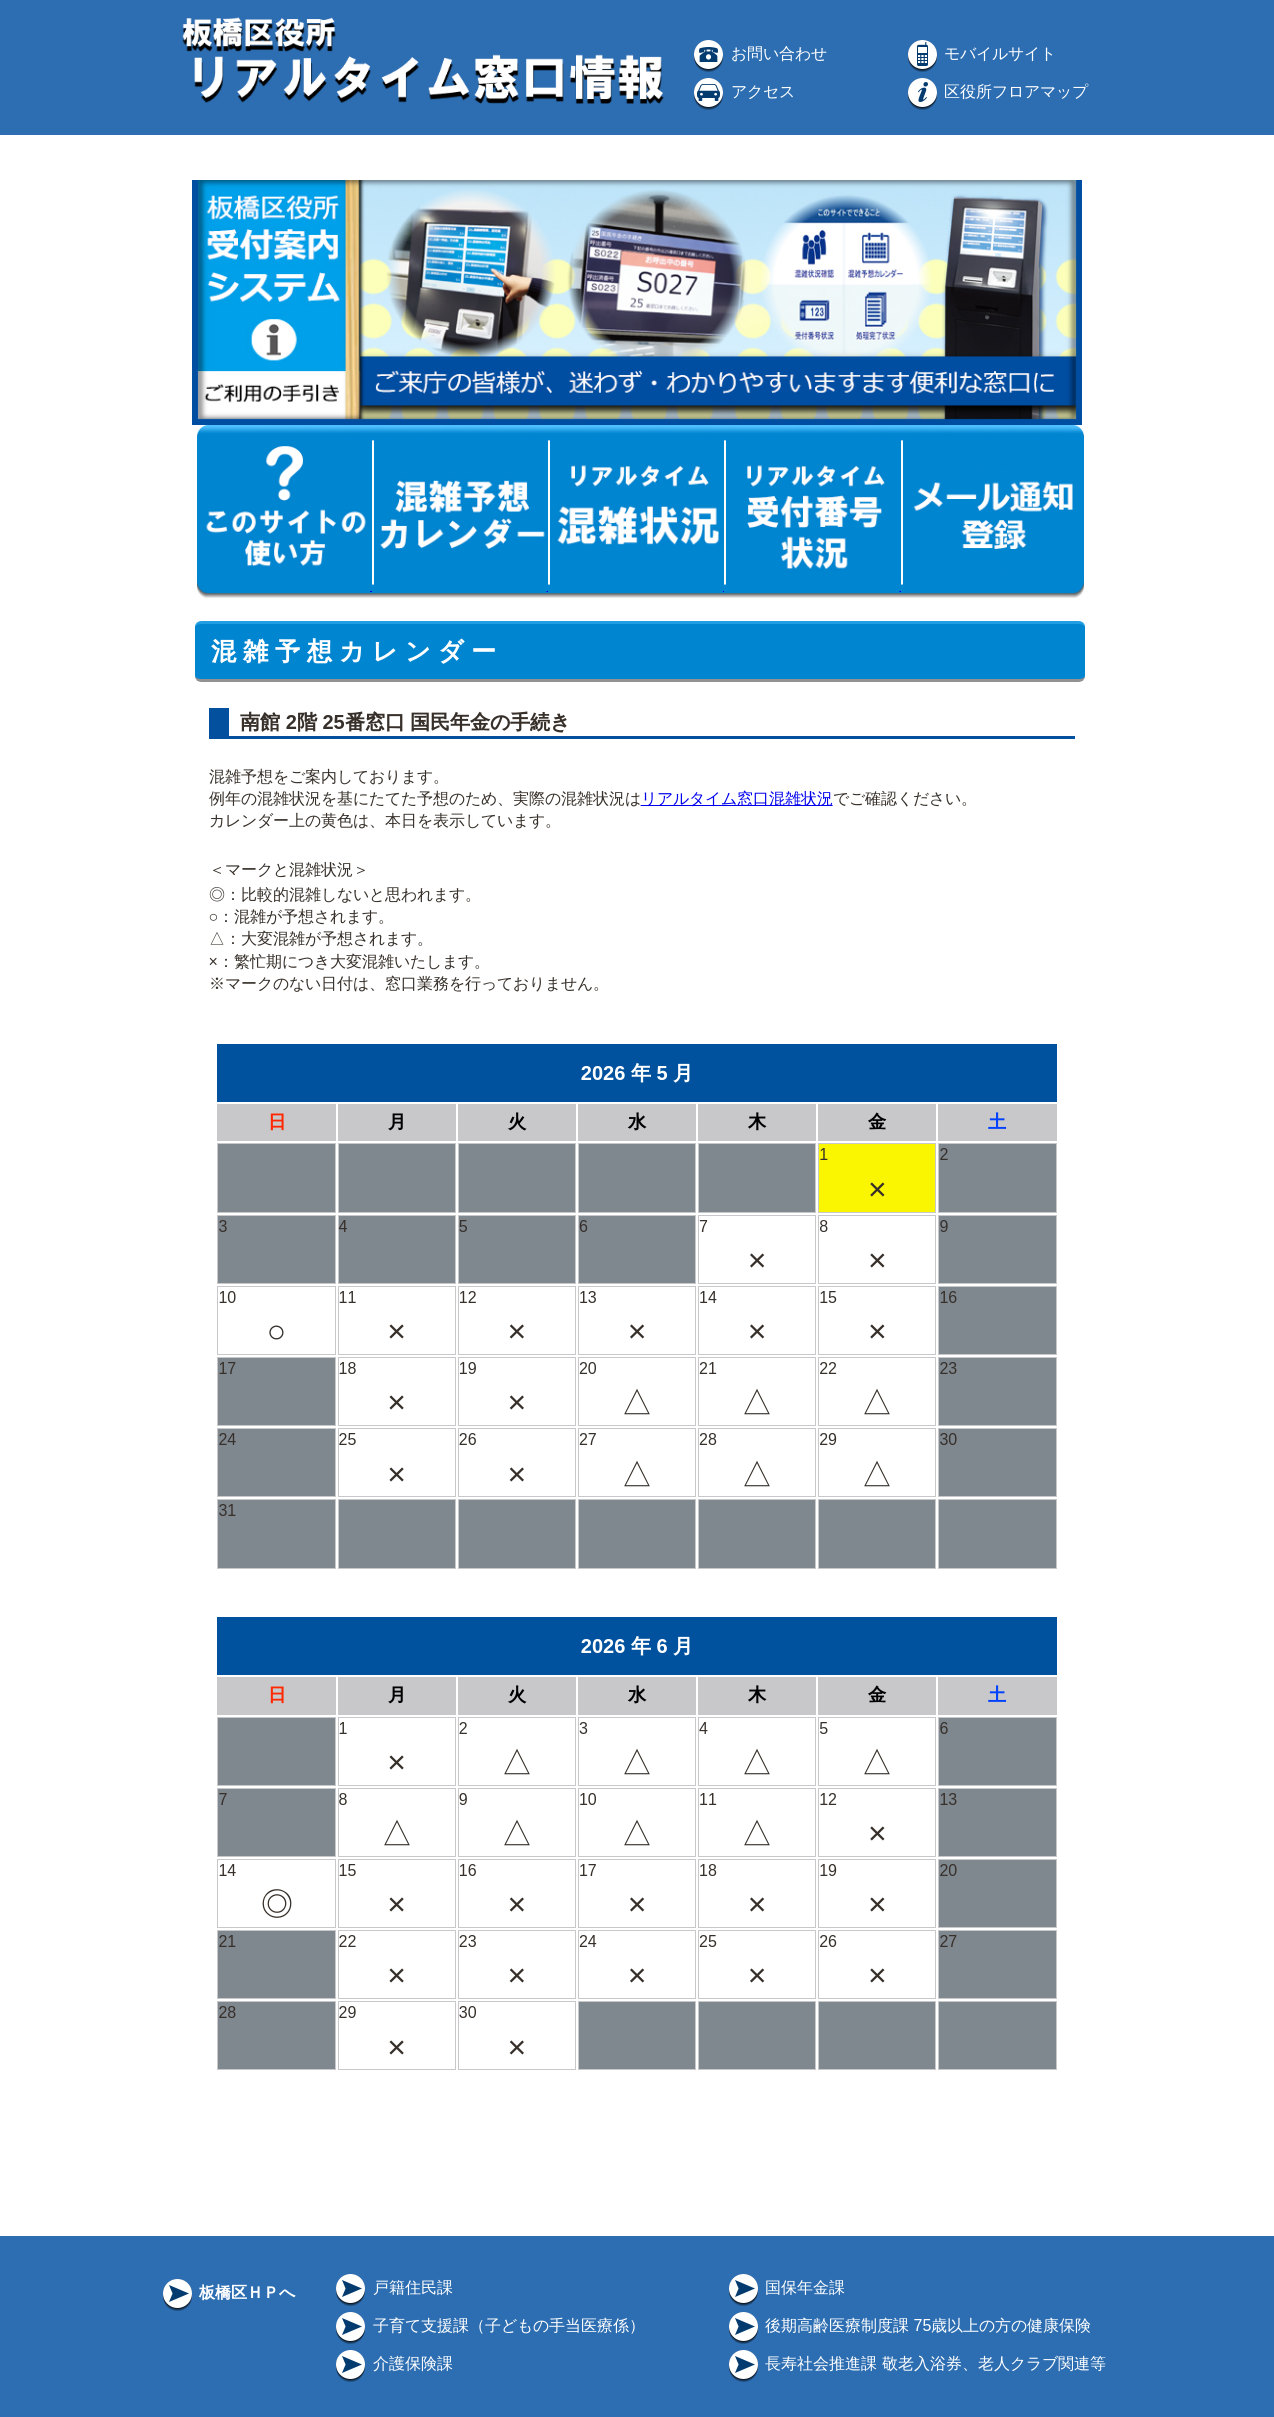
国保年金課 (785, 2287)
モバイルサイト (980, 53)
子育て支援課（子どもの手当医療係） (488, 2325)
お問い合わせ (758, 53)
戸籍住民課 (392, 2287)
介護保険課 (392, 2363)
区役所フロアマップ (996, 91)
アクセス (742, 91)
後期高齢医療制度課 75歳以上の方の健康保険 (908, 2325)
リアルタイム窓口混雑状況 (737, 798)
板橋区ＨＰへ (227, 2292)
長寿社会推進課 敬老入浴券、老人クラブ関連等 (915, 2363)
